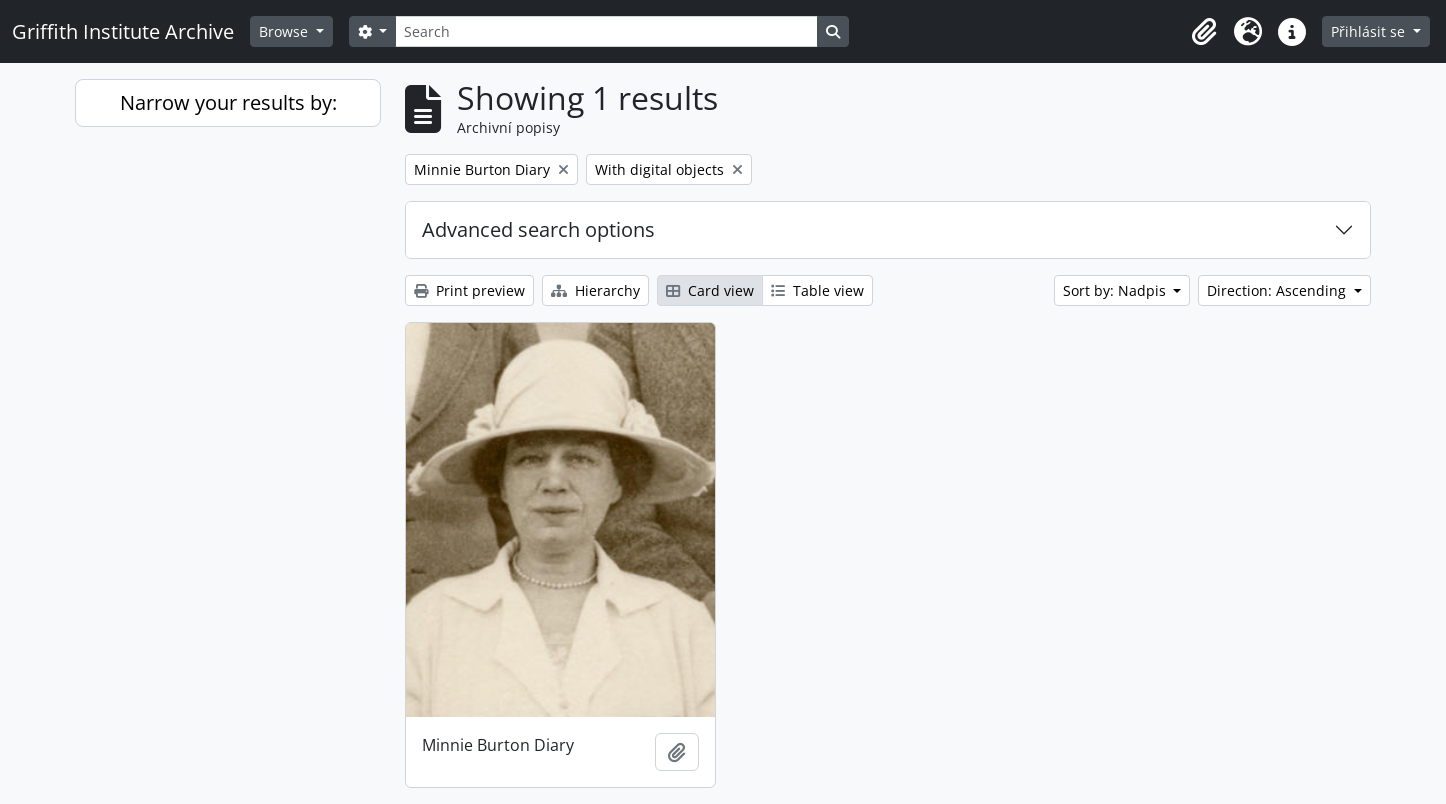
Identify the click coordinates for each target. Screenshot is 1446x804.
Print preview (469, 290)
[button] (1204, 32)
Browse (285, 31)
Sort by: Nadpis (1116, 290)
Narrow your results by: (228, 102)
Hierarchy (595, 290)
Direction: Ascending (1278, 290)
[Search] (606, 31)
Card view (710, 290)
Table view (817, 290)
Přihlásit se (1370, 31)
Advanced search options (538, 229)
